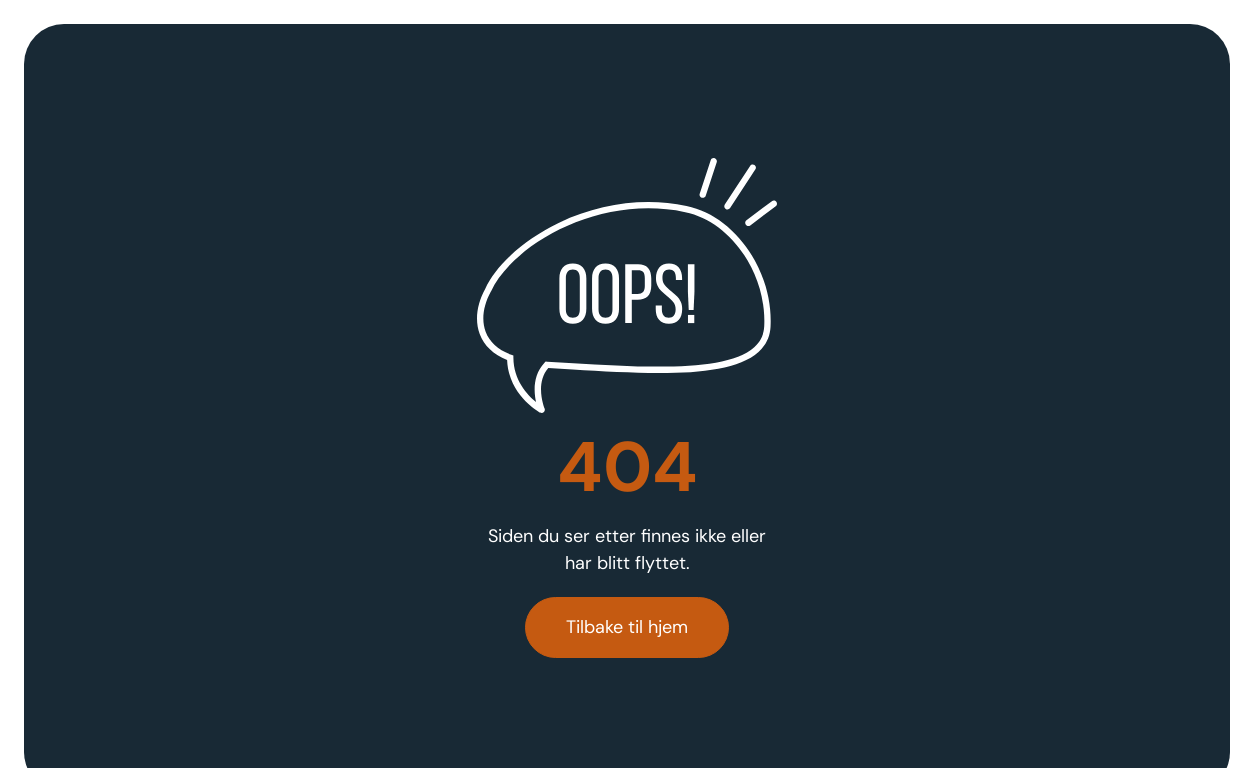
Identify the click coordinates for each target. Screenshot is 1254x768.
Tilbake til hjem (627, 627)
